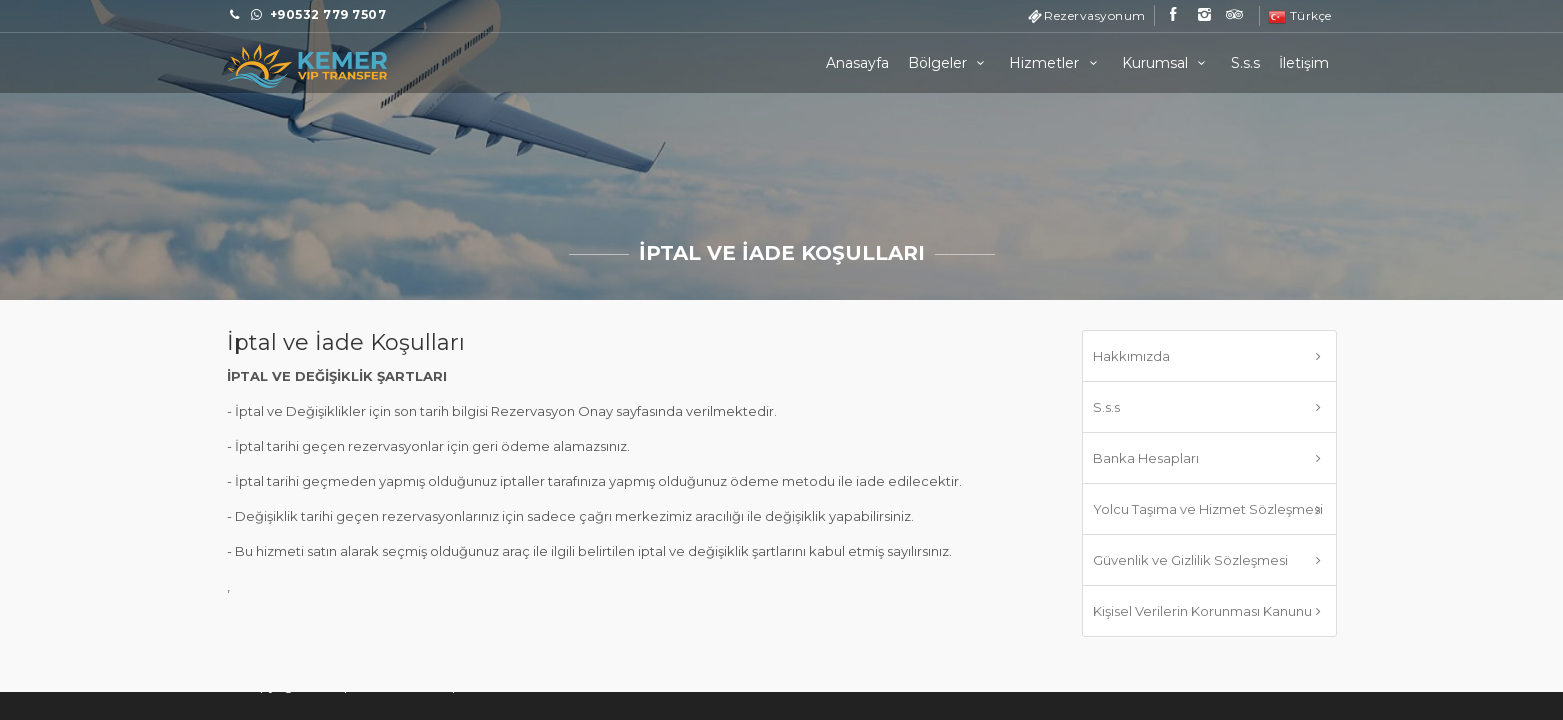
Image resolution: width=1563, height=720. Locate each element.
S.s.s (1245, 63)
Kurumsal (1167, 63)
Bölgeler (949, 63)
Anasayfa (857, 63)
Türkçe (1300, 15)
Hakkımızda (1131, 356)
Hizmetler (1056, 63)
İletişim (1304, 63)
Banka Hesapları (1146, 458)
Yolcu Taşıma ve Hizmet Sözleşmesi (1208, 509)
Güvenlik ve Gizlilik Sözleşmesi (1190, 560)
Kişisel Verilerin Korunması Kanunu (1202, 611)
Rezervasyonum (1095, 15)
